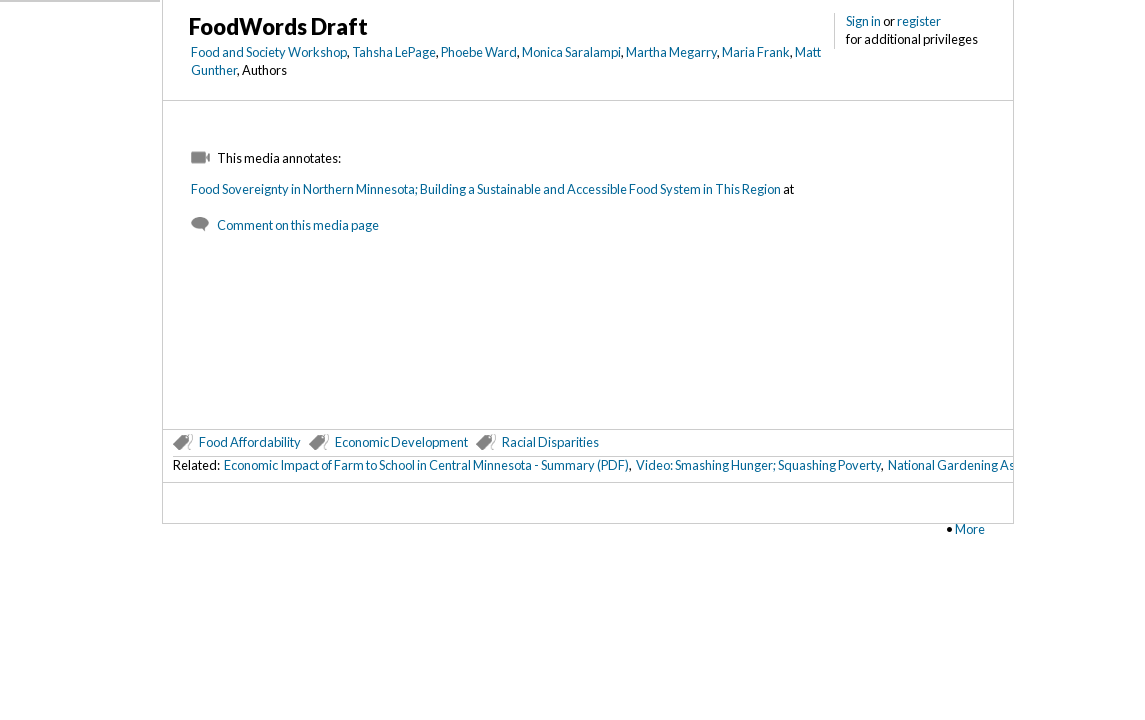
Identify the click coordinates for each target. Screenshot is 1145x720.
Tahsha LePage (394, 52)
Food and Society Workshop (269, 52)
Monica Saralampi (571, 52)
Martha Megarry (671, 52)
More (970, 529)
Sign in (863, 21)
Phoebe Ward (479, 52)
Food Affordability (250, 442)
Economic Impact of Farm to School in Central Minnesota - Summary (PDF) (426, 465)
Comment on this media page (298, 225)
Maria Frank (756, 52)
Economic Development (401, 442)
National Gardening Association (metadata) (1009, 465)
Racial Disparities (550, 442)
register (919, 21)
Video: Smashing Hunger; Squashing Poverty (758, 465)
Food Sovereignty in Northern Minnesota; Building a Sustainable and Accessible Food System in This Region (486, 189)
